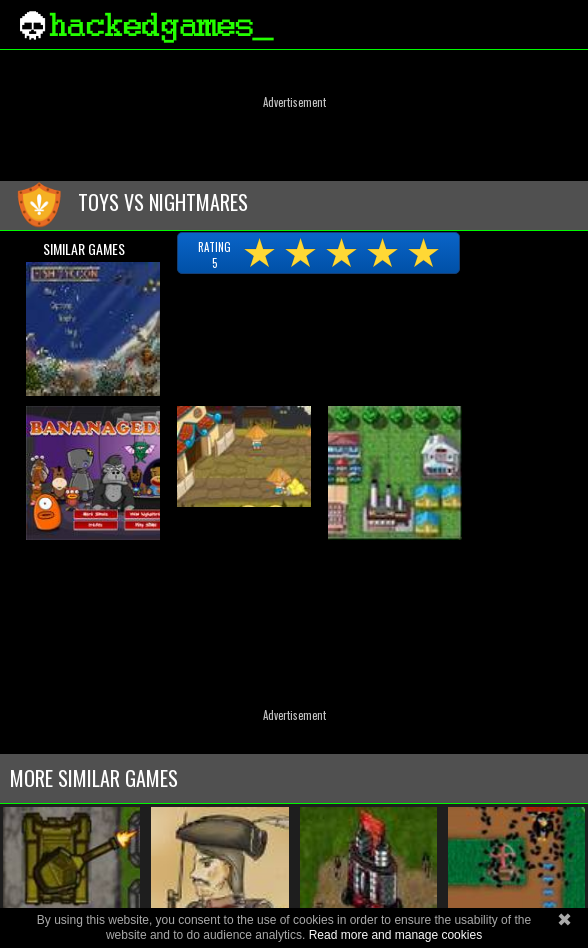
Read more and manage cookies (395, 935)
